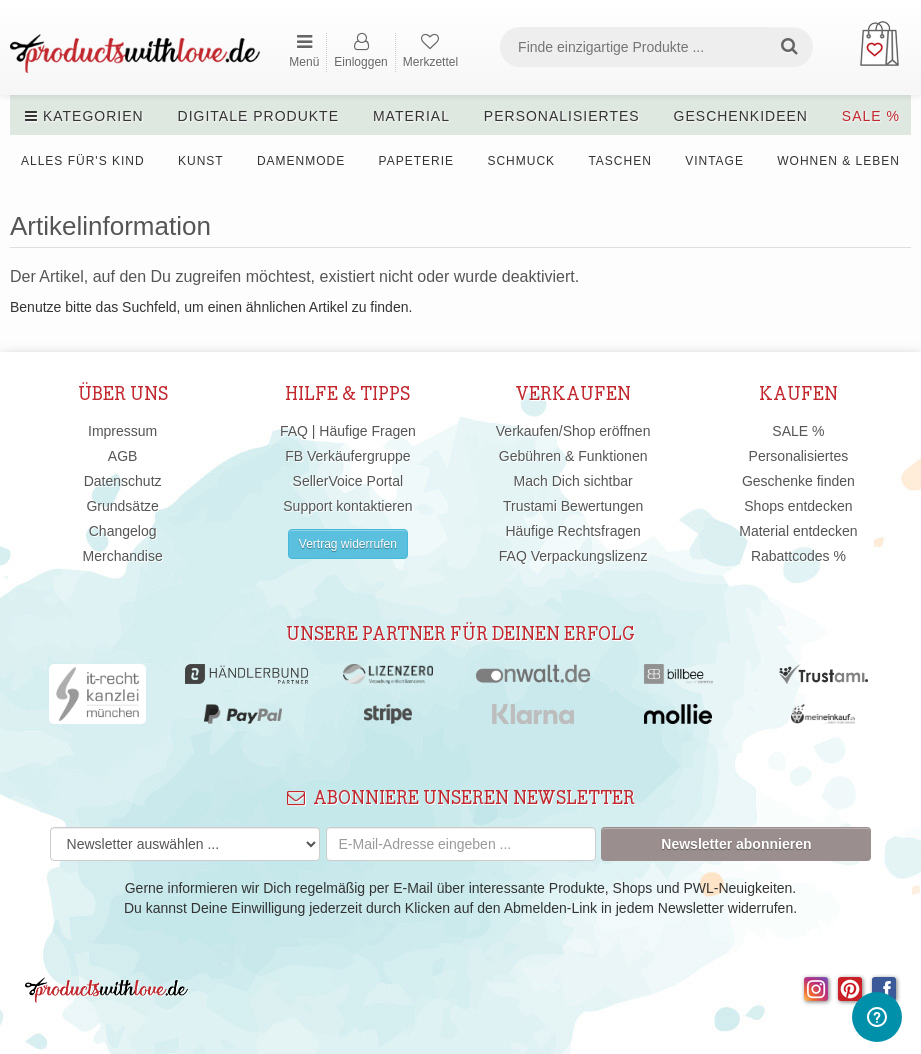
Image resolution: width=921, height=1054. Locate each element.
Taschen (619, 161)
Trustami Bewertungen (573, 506)
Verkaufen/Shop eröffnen (573, 431)
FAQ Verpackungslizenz (573, 556)
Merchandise (123, 556)
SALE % (871, 116)
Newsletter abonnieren (736, 844)
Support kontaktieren (347, 506)
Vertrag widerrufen (348, 544)
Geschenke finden (798, 481)
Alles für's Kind (83, 161)
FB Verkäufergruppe (347, 456)
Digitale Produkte (258, 116)
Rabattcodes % (798, 556)
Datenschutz (123, 481)
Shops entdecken (798, 506)
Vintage (714, 161)
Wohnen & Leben (838, 161)
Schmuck (521, 161)
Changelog (123, 531)
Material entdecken (798, 531)
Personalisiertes (562, 116)
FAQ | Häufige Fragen (348, 431)
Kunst (201, 161)
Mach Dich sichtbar (573, 481)
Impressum (122, 431)
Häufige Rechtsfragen (572, 531)
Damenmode (301, 161)
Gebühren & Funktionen (573, 456)
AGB (123, 456)
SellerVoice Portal (348, 481)
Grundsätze (122, 506)
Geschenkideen (741, 116)
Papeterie (416, 161)
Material (411, 116)
